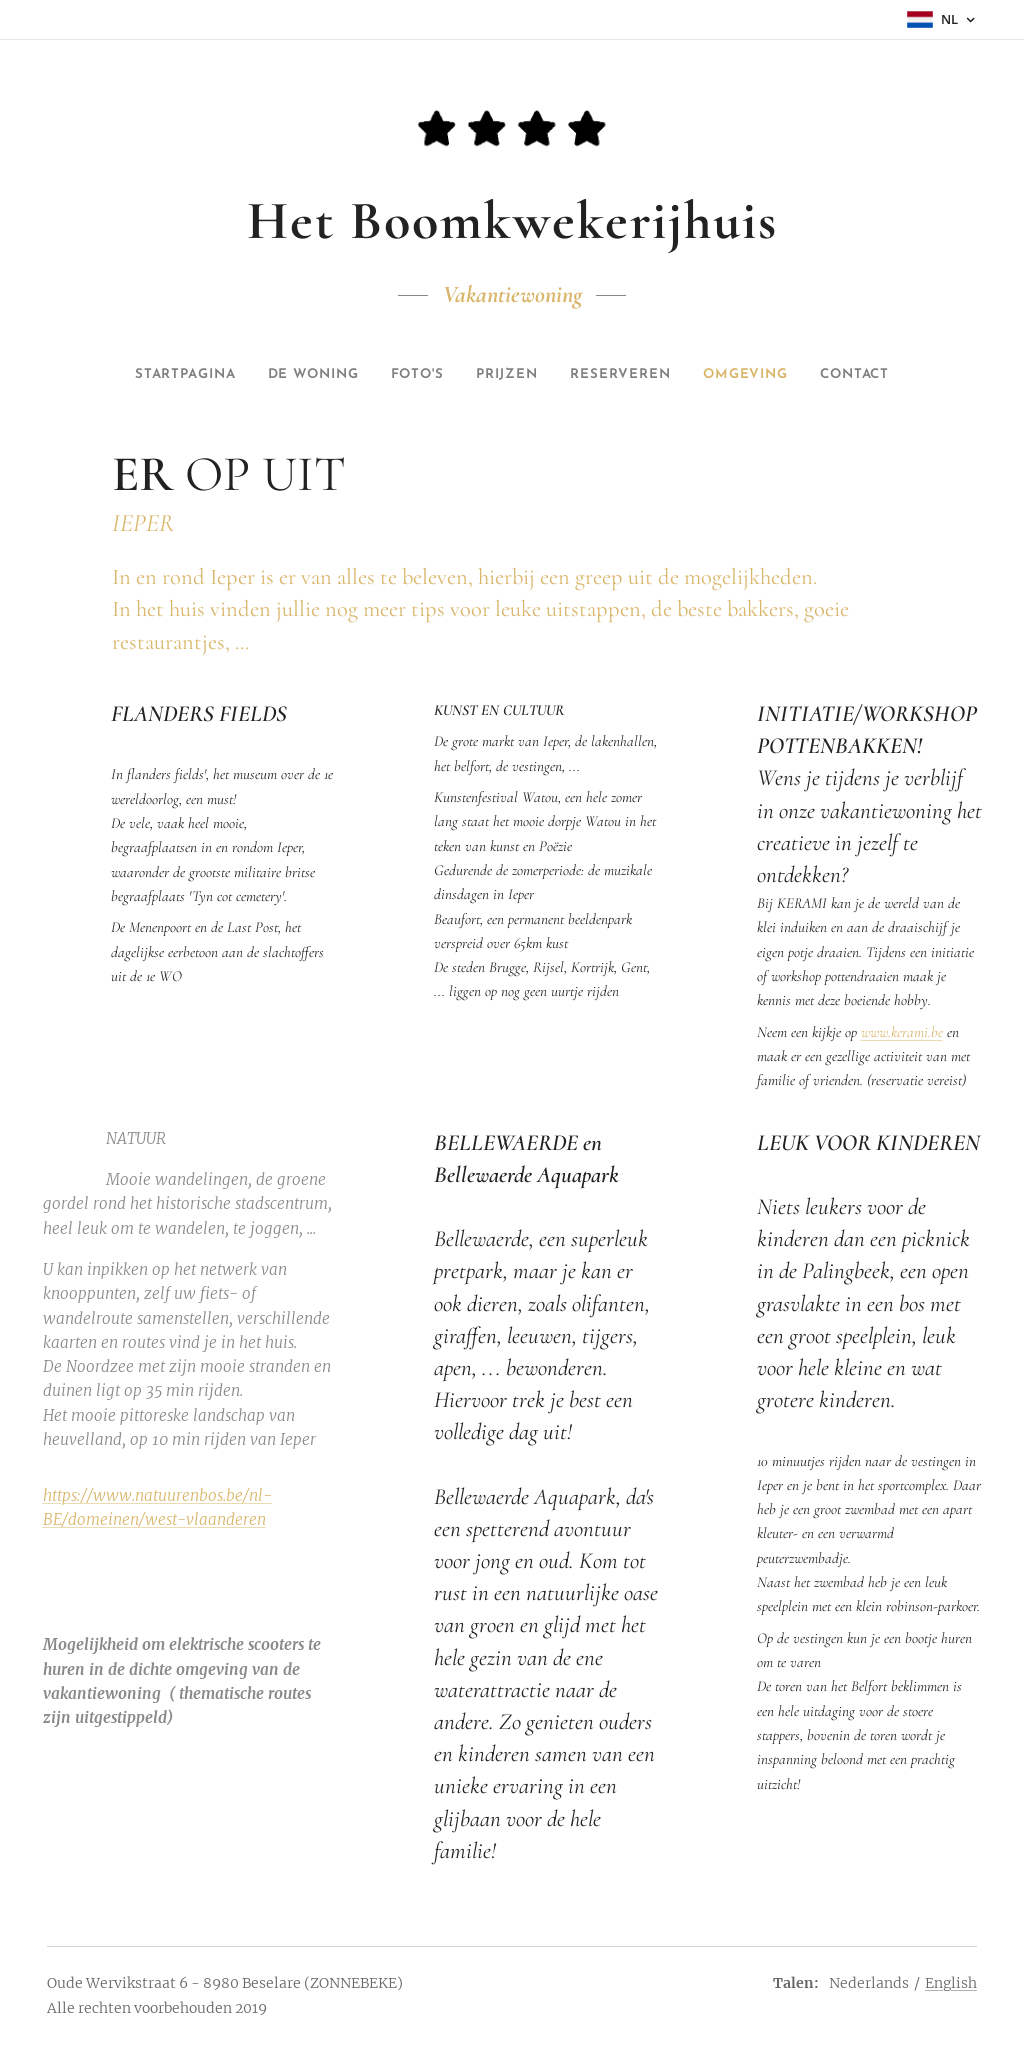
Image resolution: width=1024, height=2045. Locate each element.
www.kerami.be (902, 1032)
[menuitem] (117, 375)
